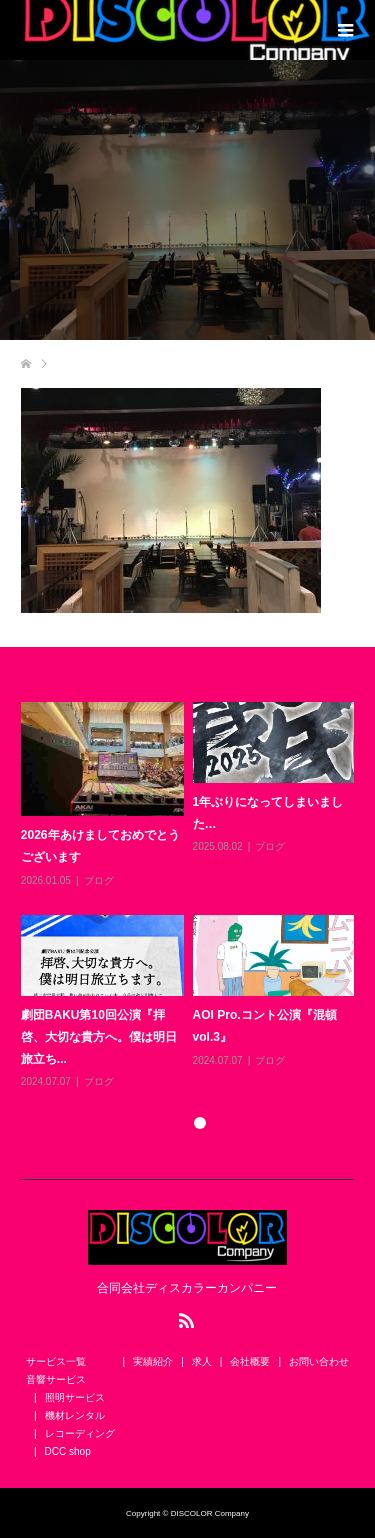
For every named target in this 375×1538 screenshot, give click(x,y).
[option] (192, 896)
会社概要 (250, 1361)
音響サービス (56, 1379)
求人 (202, 1361)
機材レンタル (75, 1415)
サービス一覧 (56, 1361)
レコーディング (80, 1433)
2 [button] (200, 1123)
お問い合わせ (319, 1361)
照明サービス (75, 1397)
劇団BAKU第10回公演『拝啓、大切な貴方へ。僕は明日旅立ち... (99, 1036)
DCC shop (68, 1451)
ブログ (99, 880)
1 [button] (174, 1123)
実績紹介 (153, 1361)
